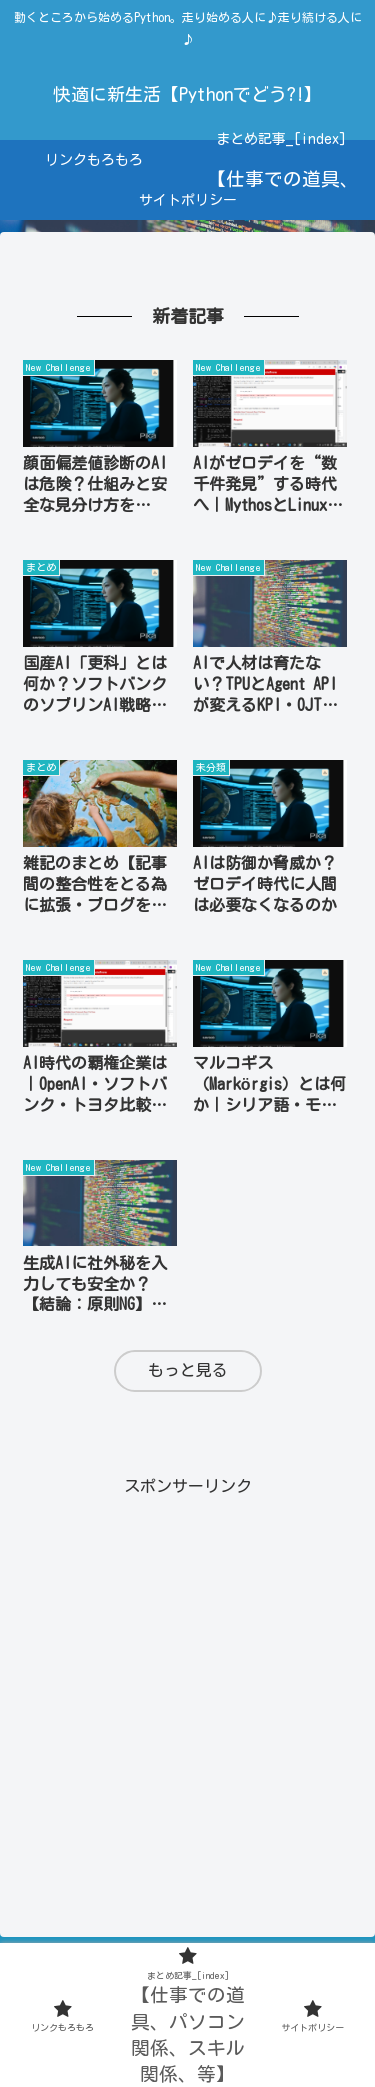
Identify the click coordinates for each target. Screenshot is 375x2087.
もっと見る (188, 1370)
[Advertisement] (187, 1688)
